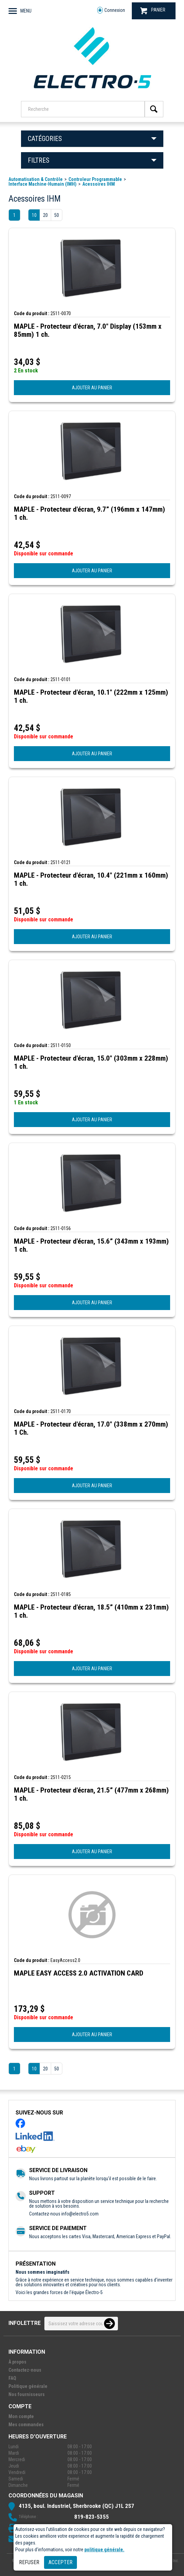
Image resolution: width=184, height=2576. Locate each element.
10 (34, 215)
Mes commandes (26, 2424)
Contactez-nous (24, 2370)
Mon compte (21, 2416)
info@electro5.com (80, 2213)
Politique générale (27, 2386)
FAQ (12, 2378)
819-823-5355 (91, 2516)
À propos (17, 2362)
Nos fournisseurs (26, 2394)
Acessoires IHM (98, 184)
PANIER (152, 10)
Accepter (60, 2562)
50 (56, 215)
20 (45, 215)
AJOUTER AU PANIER (92, 387)
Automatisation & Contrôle (35, 179)
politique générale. (104, 2549)
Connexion (111, 10)
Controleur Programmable (95, 179)
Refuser (29, 2562)
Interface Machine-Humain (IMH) (42, 184)
